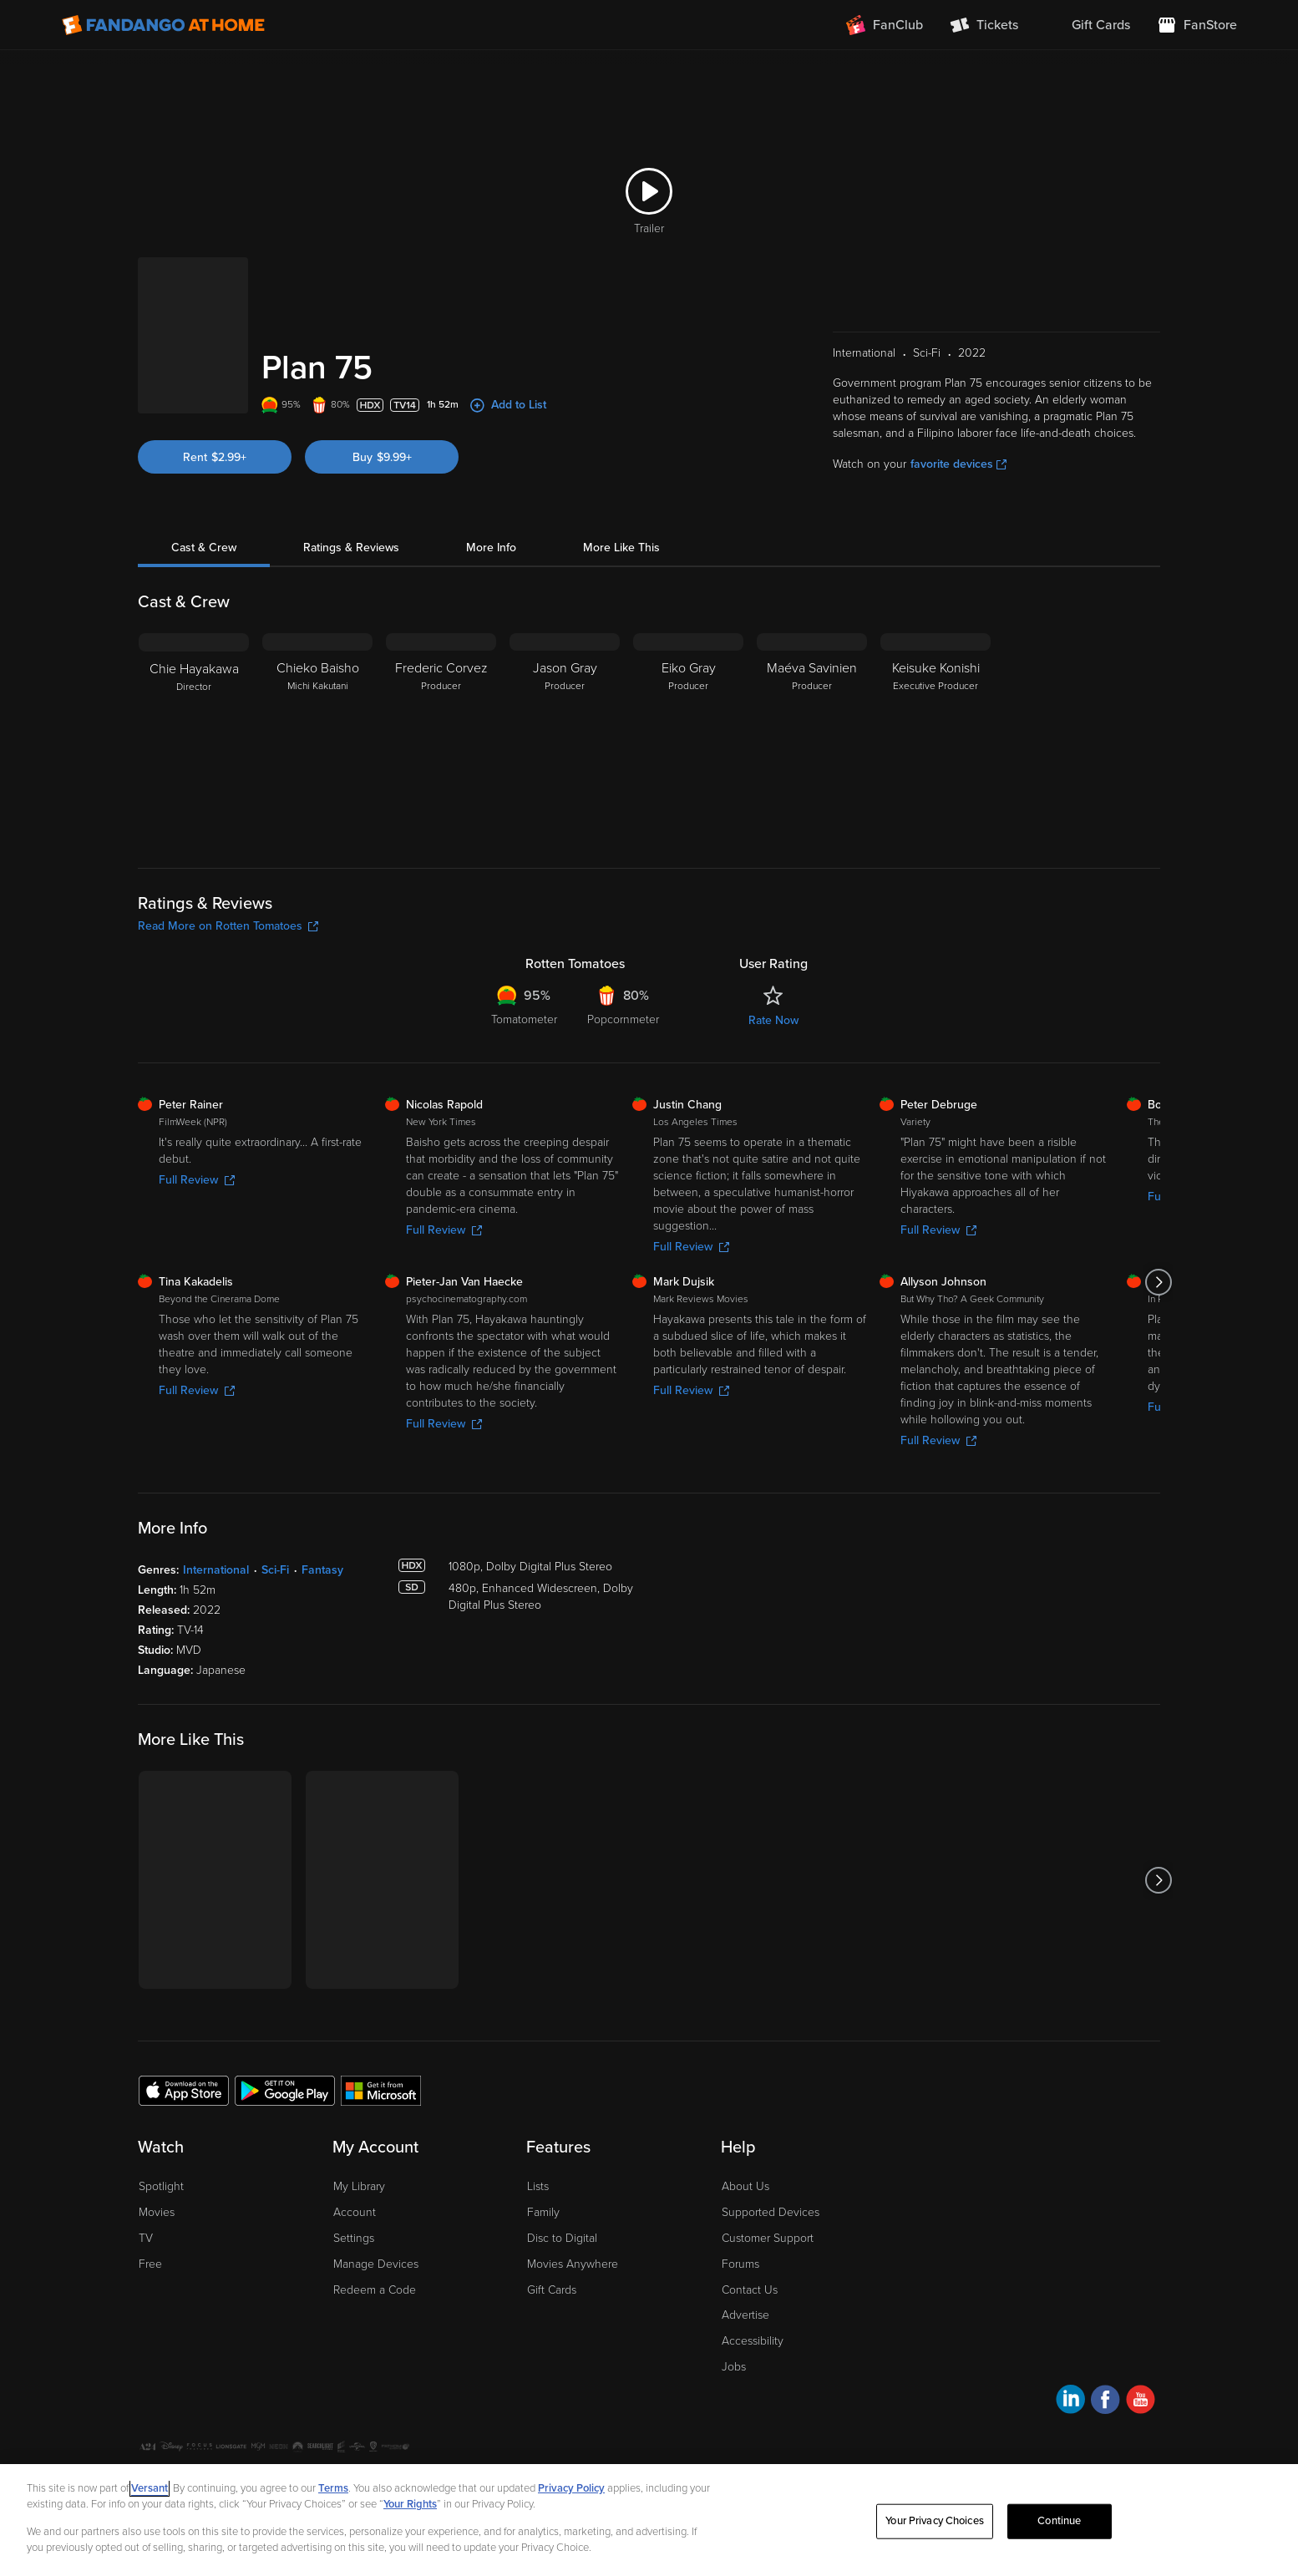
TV (146, 2238)
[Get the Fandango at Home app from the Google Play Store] (285, 2090)
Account (354, 2212)
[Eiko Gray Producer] (688, 737)
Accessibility (752, 2341)
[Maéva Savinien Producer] (812, 737)
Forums (740, 2264)
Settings (353, 2238)
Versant (149, 2488)
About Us (745, 2186)
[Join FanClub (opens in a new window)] (884, 25)
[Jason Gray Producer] (565, 737)
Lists (538, 2186)
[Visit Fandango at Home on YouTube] (1140, 2402)
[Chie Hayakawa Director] (194, 737)
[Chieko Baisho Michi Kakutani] (317, 737)
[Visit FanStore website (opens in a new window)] (1197, 25)
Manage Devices (375, 2264)
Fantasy (322, 1570)
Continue (1059, 2521)
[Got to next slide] (1158, 1282)
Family (543, 2212)
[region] (649, 2520)
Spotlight (161, 2186)
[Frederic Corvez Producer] (441, 737)
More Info (491, 547)
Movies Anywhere (572, 2264)
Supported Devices (770, 2212)
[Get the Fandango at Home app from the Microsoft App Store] (381, 2090)
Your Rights (410, 2504)
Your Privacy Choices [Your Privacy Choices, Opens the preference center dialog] (934, 2521)
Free (150, 2264)
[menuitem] (1087, 25)
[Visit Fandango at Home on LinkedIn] (1070, 2402)
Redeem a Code (374, 2290)
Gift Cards (551, 2290)
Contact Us (750, 2290)
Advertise (745, 2315)
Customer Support (768, 2238)
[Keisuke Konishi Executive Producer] (935, 737)
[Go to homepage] (163, 25)
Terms (333, 2488)
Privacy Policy (571, 2488)
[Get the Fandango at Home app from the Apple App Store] (184, 2090)
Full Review (197, 1180)
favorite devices (958, 464)
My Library (359, 2186)
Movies (157, 2212)
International (216, 1570)
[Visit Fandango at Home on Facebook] (1105, 2402)
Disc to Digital (562, 2238)
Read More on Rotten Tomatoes (228, 926)
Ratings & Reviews (351, 547)
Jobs (734, 2367)
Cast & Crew (203, 547)
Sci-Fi (275, 1570)
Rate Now (773, 1020)
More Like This (621, 547)
